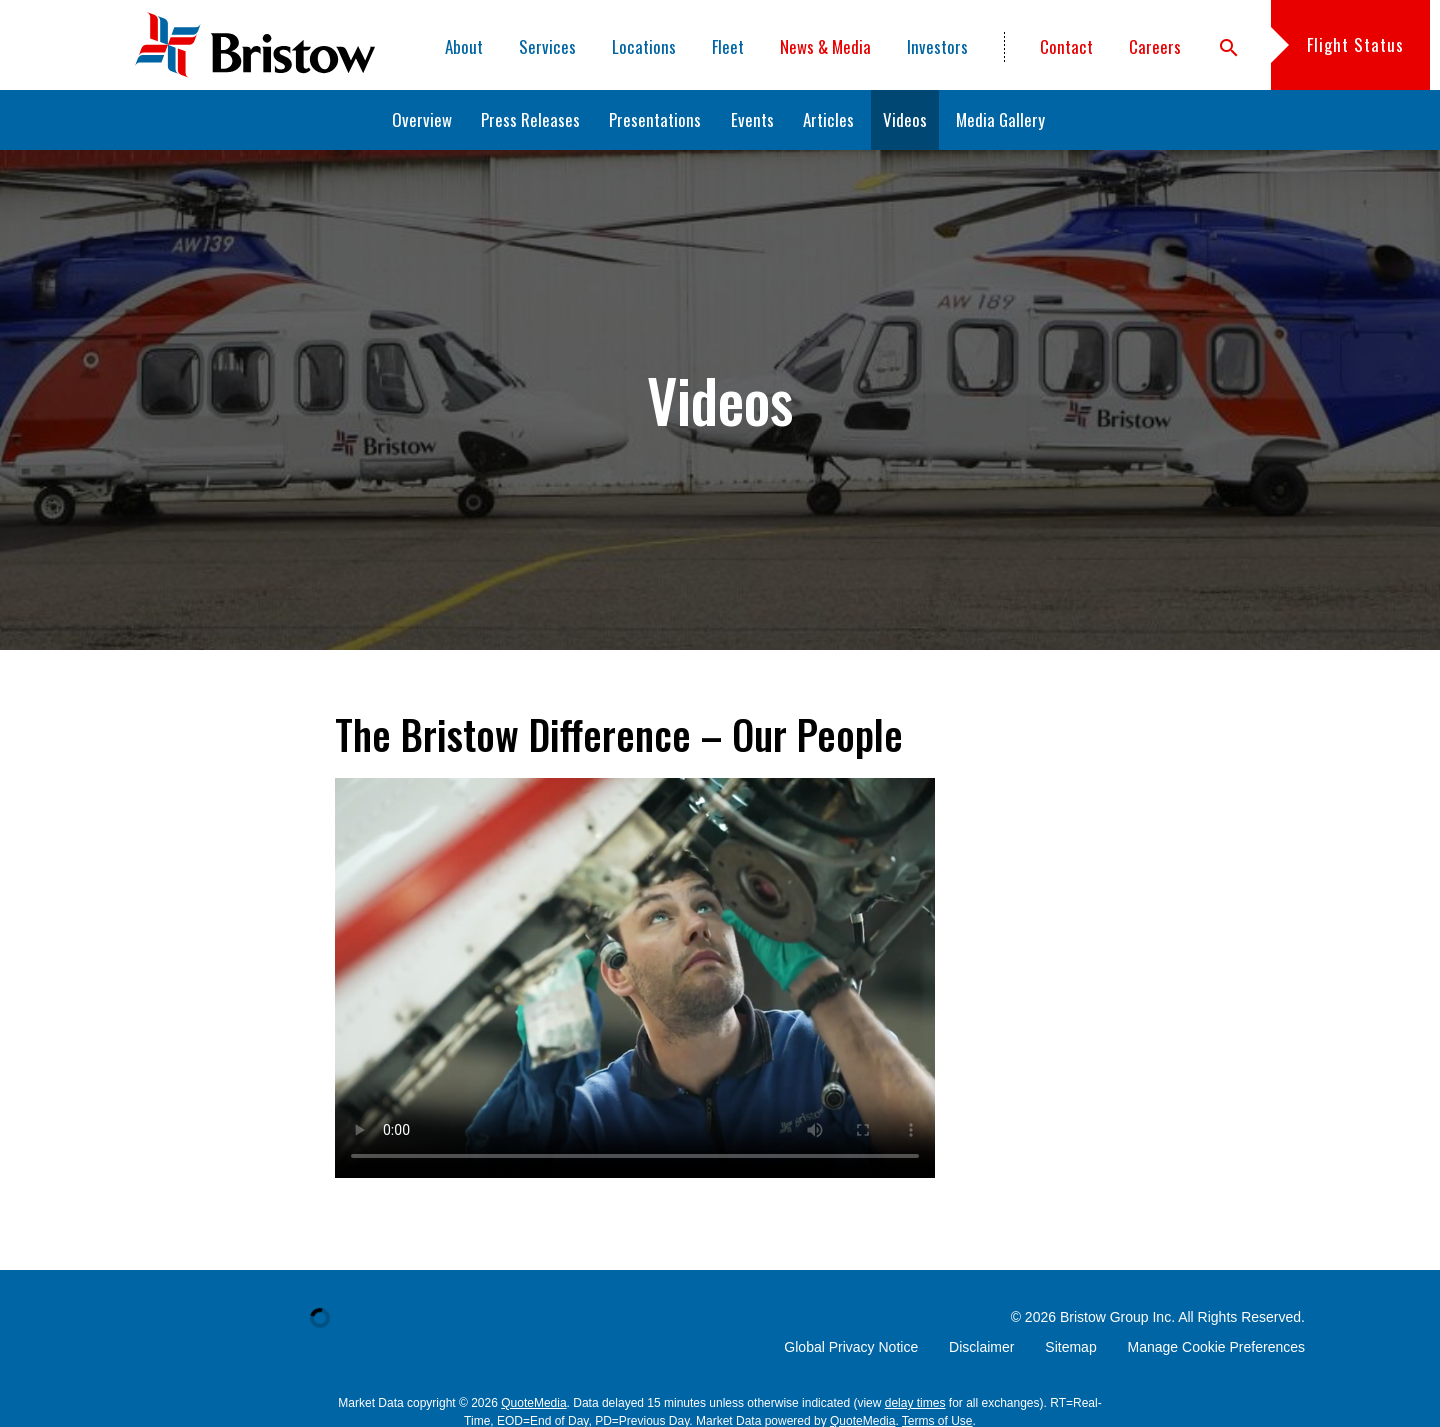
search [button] (1229, 48)
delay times (915, 1403)
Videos (905, 119)
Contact (1066, 46)
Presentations (655, 119)
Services (547, 46)
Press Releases (530, 119)
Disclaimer (981, 1347)
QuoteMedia (533, 1403)
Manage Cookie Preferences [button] (1216, 1347)
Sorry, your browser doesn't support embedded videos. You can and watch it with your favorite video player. (635, 978)
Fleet (728, 46)
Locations (644, 46)
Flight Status (1355, 44)
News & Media (825, 46)
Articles (828, 119)
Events (752, 119)
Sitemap (1070, 1347)
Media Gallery (1000, 119)
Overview (422, 119)
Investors (937, 46)
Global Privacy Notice (851, 1347)
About (464, 46)
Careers (1155, 46)
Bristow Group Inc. (1117, 1317)
